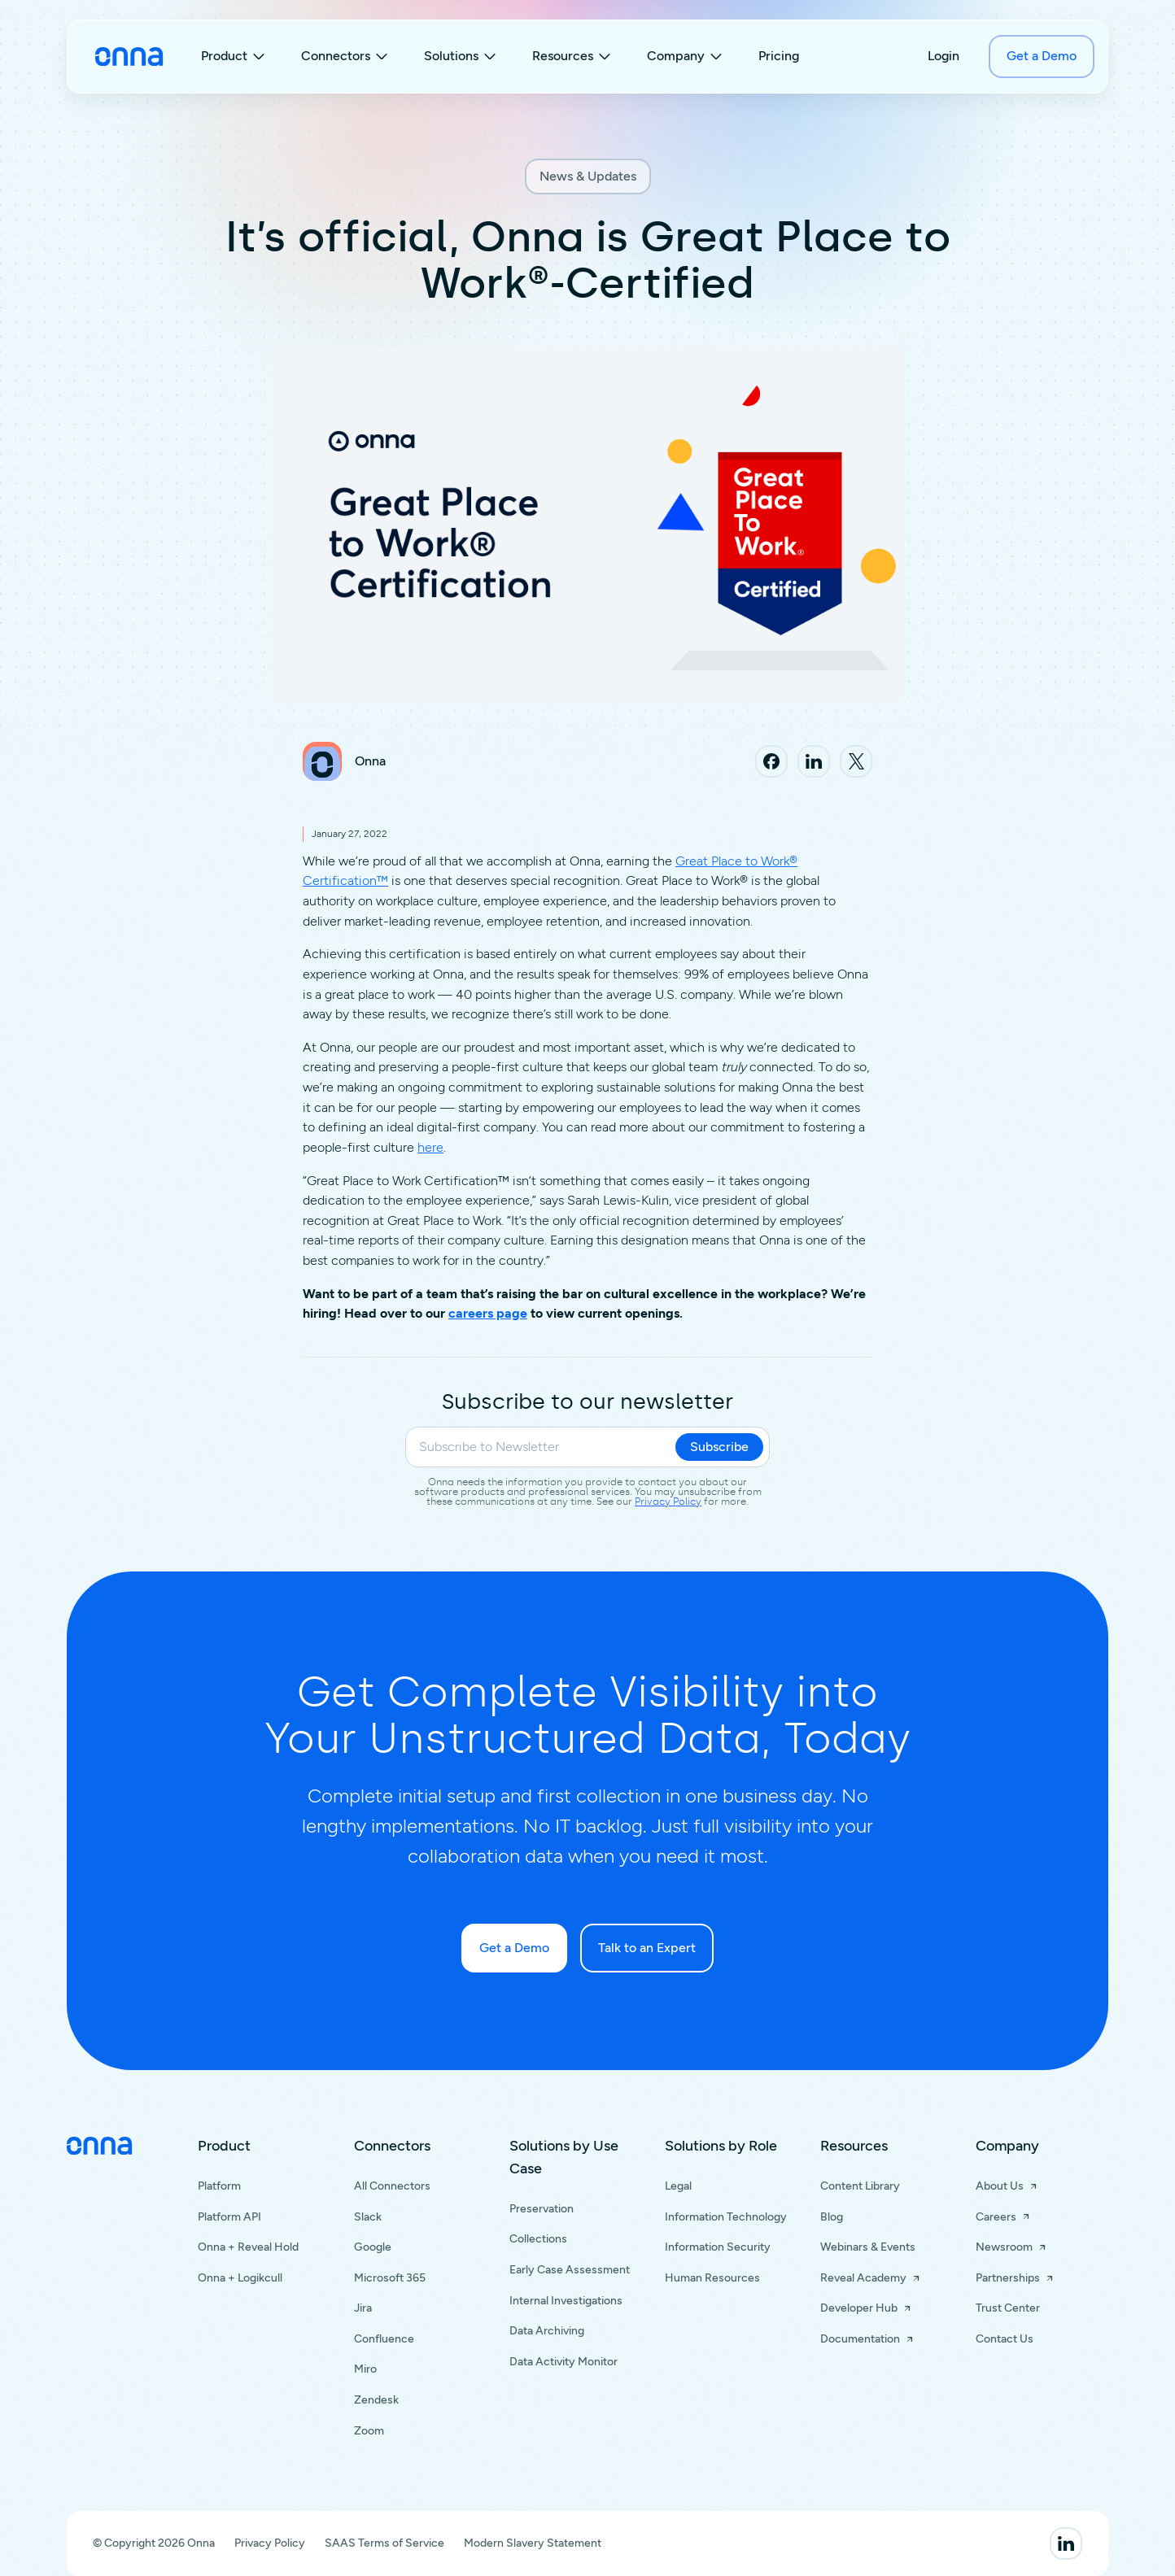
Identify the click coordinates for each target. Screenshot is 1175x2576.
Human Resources (712, 2278)
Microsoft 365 (390, 2278)
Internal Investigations (565, 2301)
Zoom (369, 2431)
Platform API (229, 2217)
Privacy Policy (668, 1501)
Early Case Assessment (569, 2270)
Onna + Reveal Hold (248, 2247)
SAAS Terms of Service (384, 2543)
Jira (363, 2308)
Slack (368, 2217)
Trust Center (1008, 2308)
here (430, 1147)
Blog (831, 2217)
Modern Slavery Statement (532, 2543)
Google (372, 2247)
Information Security (718, 2247)
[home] (129, 56)
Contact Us (1004, 2339)
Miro (365, 2369)
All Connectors (392, 2186)
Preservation (541, 2209)
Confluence (384, 2339)
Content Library (860, 2186)
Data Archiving (546, 2331)
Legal (678, 2186)
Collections (538, 2239)
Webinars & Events (867, 2247)
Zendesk (376, 2400)
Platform (219, 2186)
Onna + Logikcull (240, 2278)
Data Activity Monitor (563, 2362)
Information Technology (726, 2217)
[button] (235, 56)
